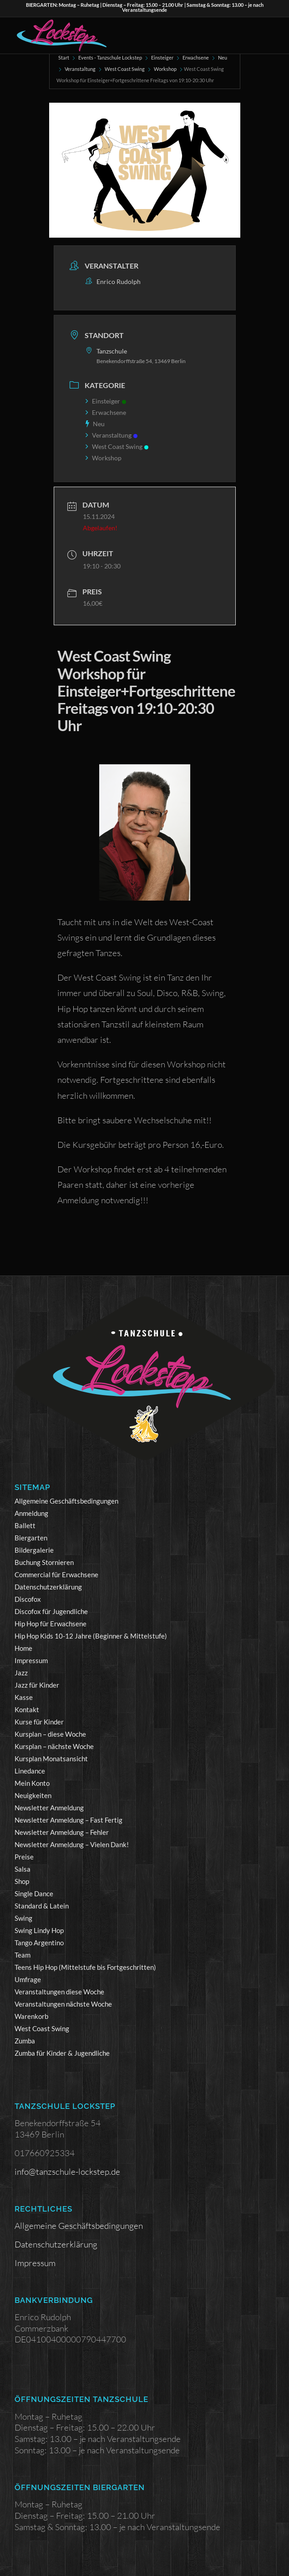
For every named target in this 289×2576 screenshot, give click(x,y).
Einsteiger (162, 57)
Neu (222, 57)
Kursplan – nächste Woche (54, 1746)
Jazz (21, 1673)
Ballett (25, 1525)
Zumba (25, 2041)
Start (63, 57)
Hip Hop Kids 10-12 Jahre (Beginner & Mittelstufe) (91, 1636)
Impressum (31, 1660)
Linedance (30, 1771)
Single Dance (34, 1893)
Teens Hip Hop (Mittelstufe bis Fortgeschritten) (85, 1967)
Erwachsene (196, 57)
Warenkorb (31, 2016)
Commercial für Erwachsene (56, 1574)
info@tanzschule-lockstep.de (67, 2171)
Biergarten (31, 1538)
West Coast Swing (125, 69)
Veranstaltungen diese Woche (59, 1992)
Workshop (165, 69)
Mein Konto (32, 1783)
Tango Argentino (39, 1942)
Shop (22, 1881)
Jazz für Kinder (37, 1685)
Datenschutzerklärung (48, 1587)
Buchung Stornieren (44, 1562)
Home (23, 1648)
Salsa (22, 1869)
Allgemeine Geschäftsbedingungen (66, 1501)
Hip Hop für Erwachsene (50, 1623)
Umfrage (28, 1979)
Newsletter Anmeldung (49, 1808)
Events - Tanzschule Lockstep (110, 57)
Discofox (28, 1599)
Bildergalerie (34, 1550)
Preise (24, 1857)
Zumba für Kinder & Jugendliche (62, 2053)
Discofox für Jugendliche (51, 1611)
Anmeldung (31, 1513)
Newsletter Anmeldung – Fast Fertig (68, 1820)
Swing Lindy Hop (39, 1930)
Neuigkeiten (33, 1795)
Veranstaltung (80, 69)
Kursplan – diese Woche (50, 1734)
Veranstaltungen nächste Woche (63, 2004)
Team (22, 1955)
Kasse (24, 1697)
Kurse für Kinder (39, 1722)
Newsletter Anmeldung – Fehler (62, 1832)
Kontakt (27, 1709)
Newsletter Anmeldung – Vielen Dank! (72, 1844)
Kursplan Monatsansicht (51, 1758)
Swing (23, 1918)
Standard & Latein (42, 1906)
